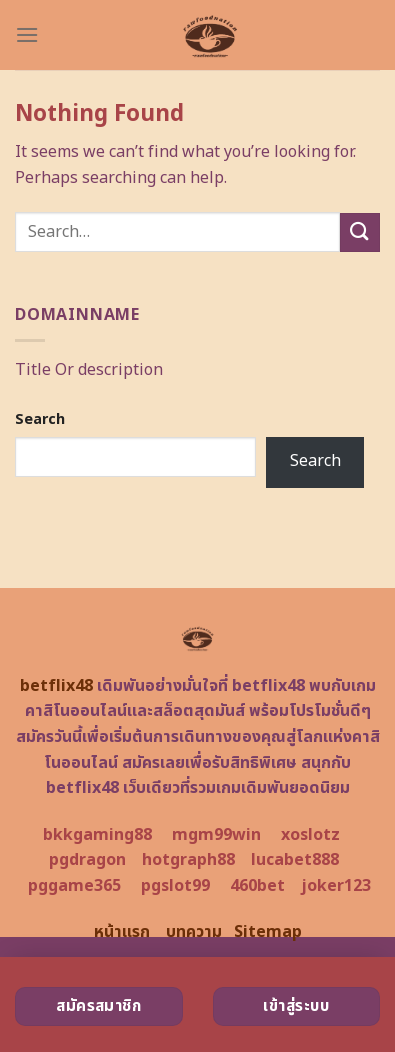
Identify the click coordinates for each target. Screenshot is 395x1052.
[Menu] (27, 34)
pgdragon (87, 860)
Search (40, 419)
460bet (257, 886)
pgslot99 (175, 886)
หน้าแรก (122, 932)
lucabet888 (295, 860)
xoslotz (310, 835)
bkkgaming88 (97, 835)
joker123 (336, 886)
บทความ (194, 932)
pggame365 (74, 886)
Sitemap (268, 932)
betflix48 (56, 686)
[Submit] (360, 232)
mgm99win (216, 835)
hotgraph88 (188, 860)
